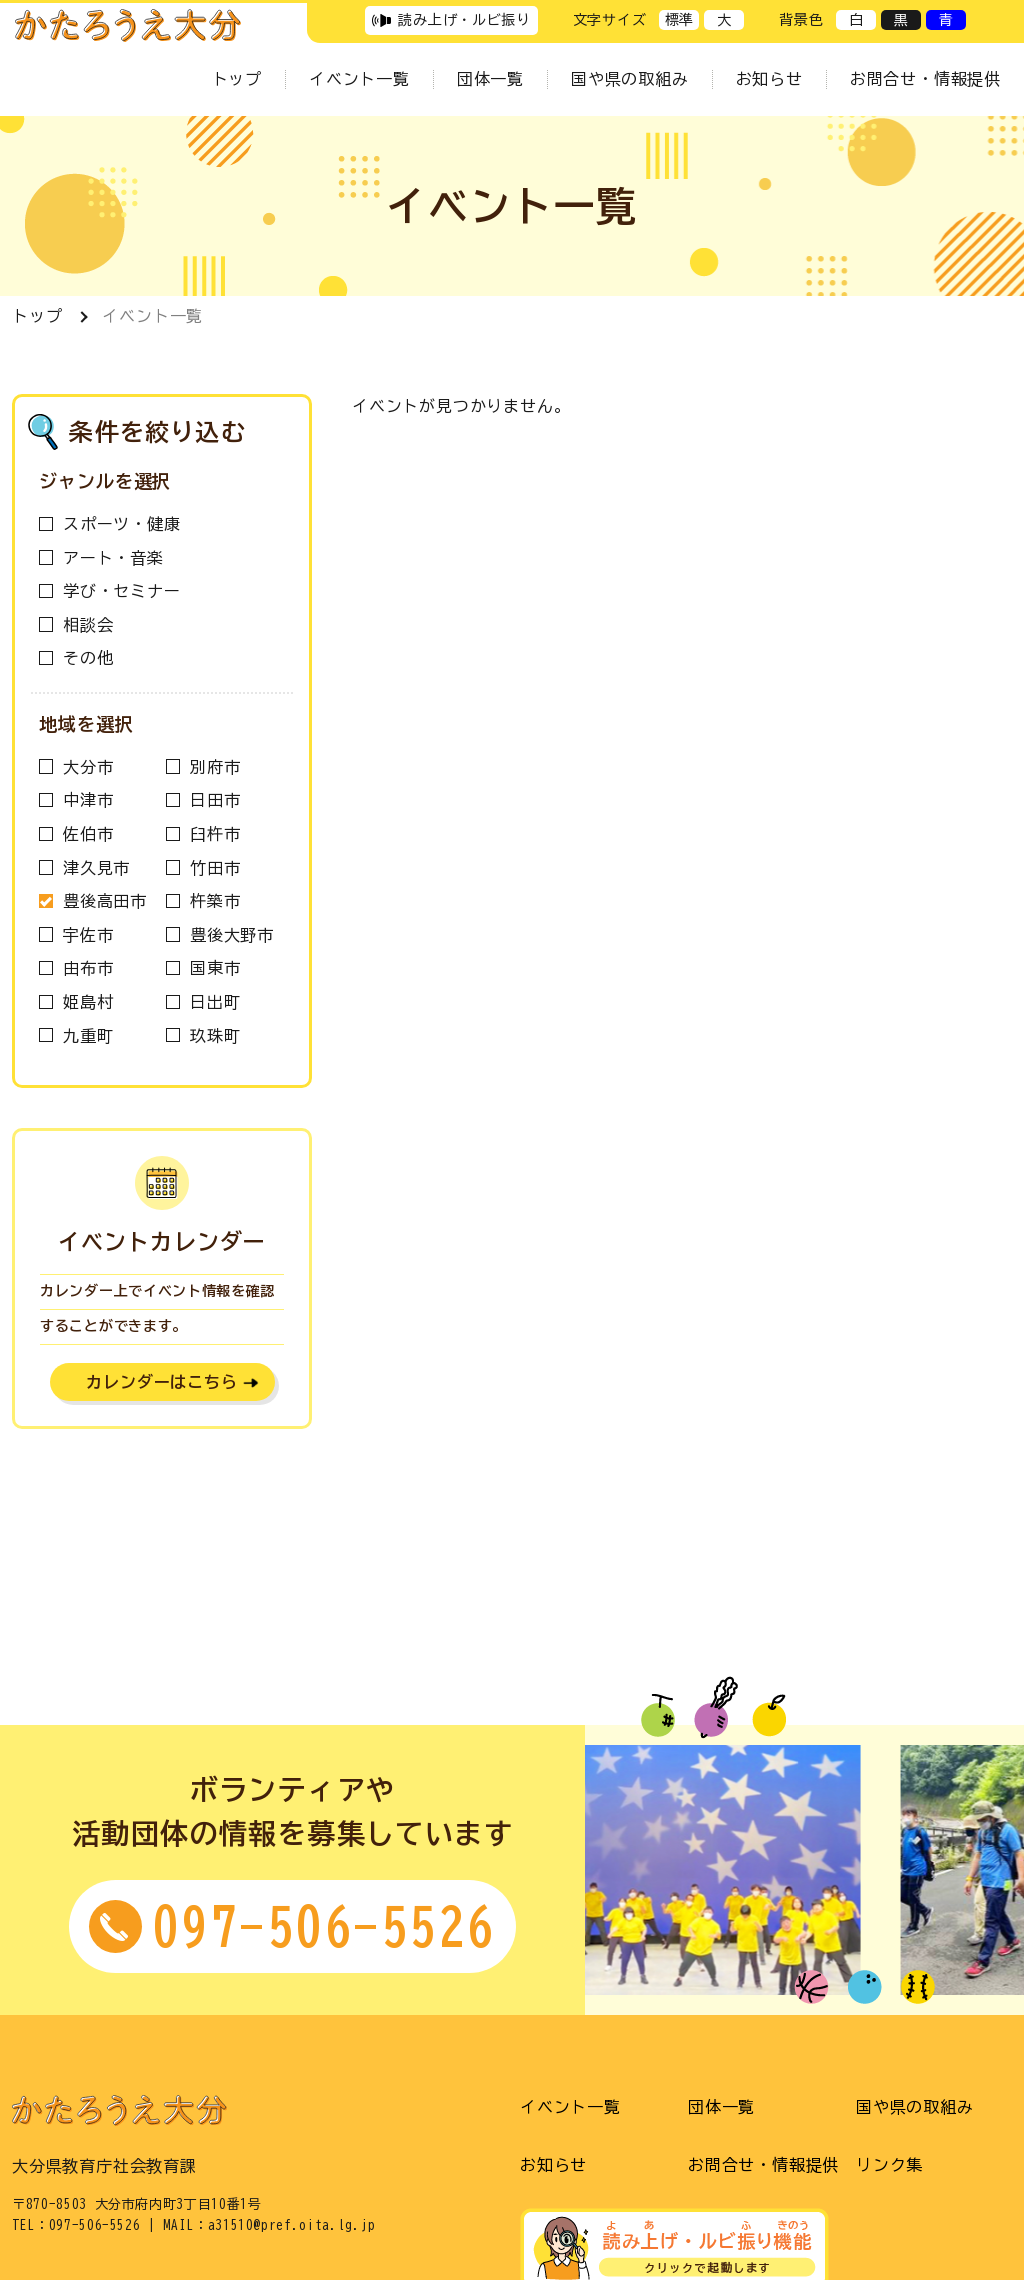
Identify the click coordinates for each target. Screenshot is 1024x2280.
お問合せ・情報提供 (925, 79)
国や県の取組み (630, 79)
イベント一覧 (359, 79)
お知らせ (769, 79)
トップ (237, 79)
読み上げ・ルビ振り (464, 20)
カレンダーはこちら (161, 1382)
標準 (679, 20)
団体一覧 (490, 79)
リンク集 (889, 2165)
